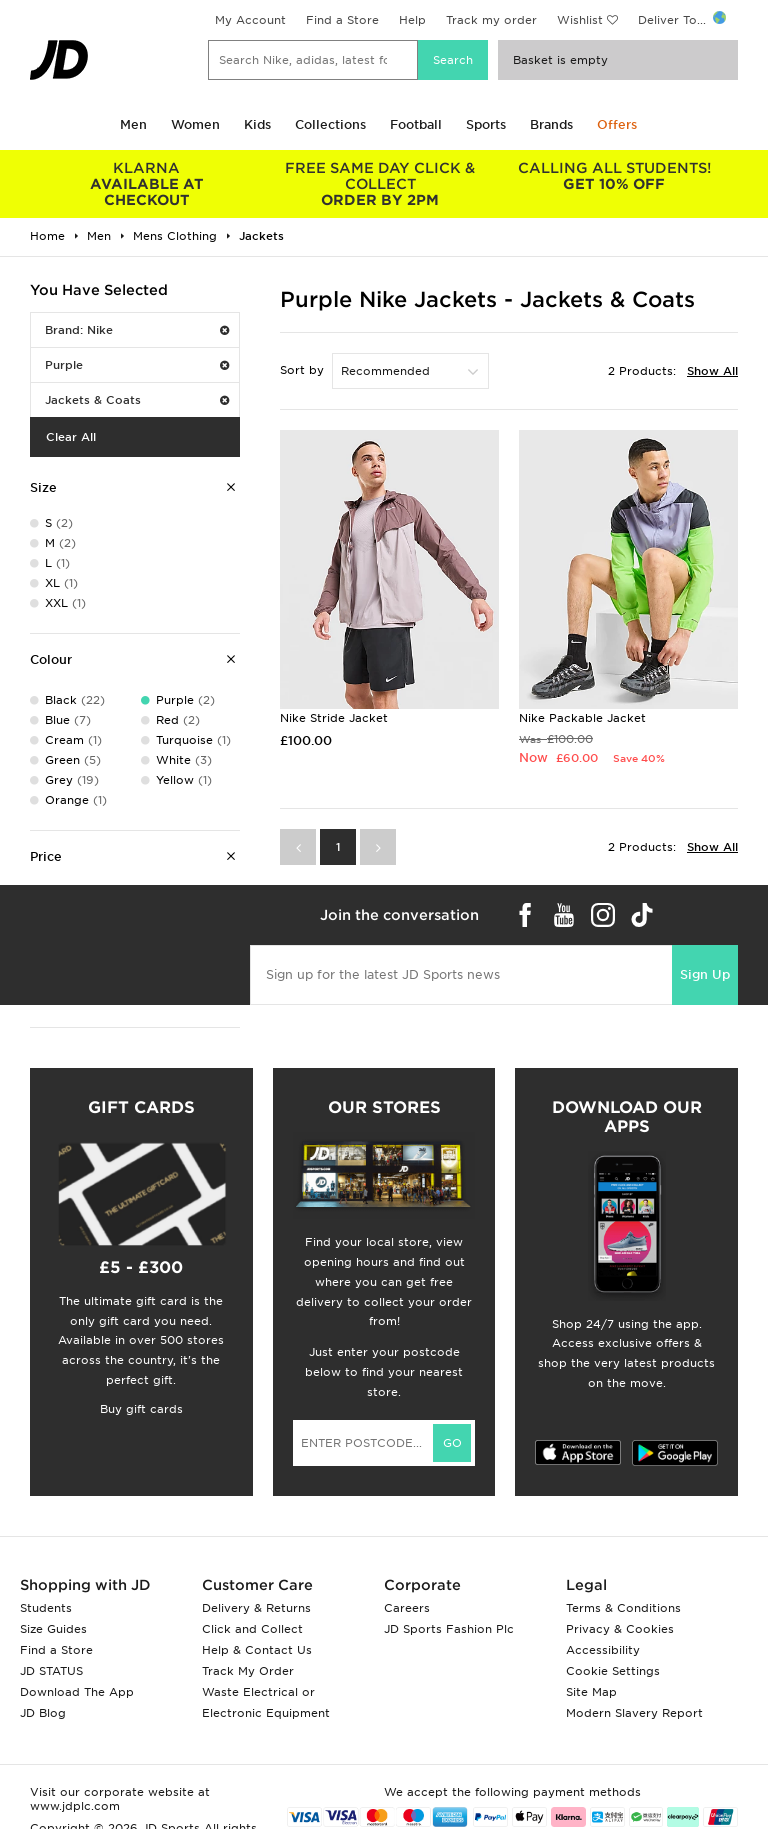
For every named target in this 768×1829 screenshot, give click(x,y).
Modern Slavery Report (634, 1713)
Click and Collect (252, 1629)
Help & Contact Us (257, 1650)
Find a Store (342, 20)
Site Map (591, 1692)
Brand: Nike (137, 330)
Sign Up (705, 974)
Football (416, 124)
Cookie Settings (613, 1671)
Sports (486, 124)
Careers (407, 1608)
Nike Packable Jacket (582, 718)
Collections (330, 124)
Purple (137, 365)
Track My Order (248, 1671)
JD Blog (43, 1713)
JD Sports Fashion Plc (449, 1629)
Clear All (71, 437)
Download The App (77, 1692)
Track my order (491, 20)
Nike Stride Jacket (334, 718)
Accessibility (603, 1650)
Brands (551, 124)
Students (46, 1608)
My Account (250, 20)
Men (133, 124)
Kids (257, 124)
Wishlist (580, 20)
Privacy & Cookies (620, 1629)
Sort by (302, 370)
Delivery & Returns (256, 1608)
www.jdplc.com (75, 1806)
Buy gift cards (141, 1409)
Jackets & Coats (137, 400)
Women (195, 124)
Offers (617, 124)
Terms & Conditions (623, 1608)
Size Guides (53, 1629)
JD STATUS (51, 1671)
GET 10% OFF (614, 176)
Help (412, 20)
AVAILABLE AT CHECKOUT (147, 184)
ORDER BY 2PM (381, 184)
